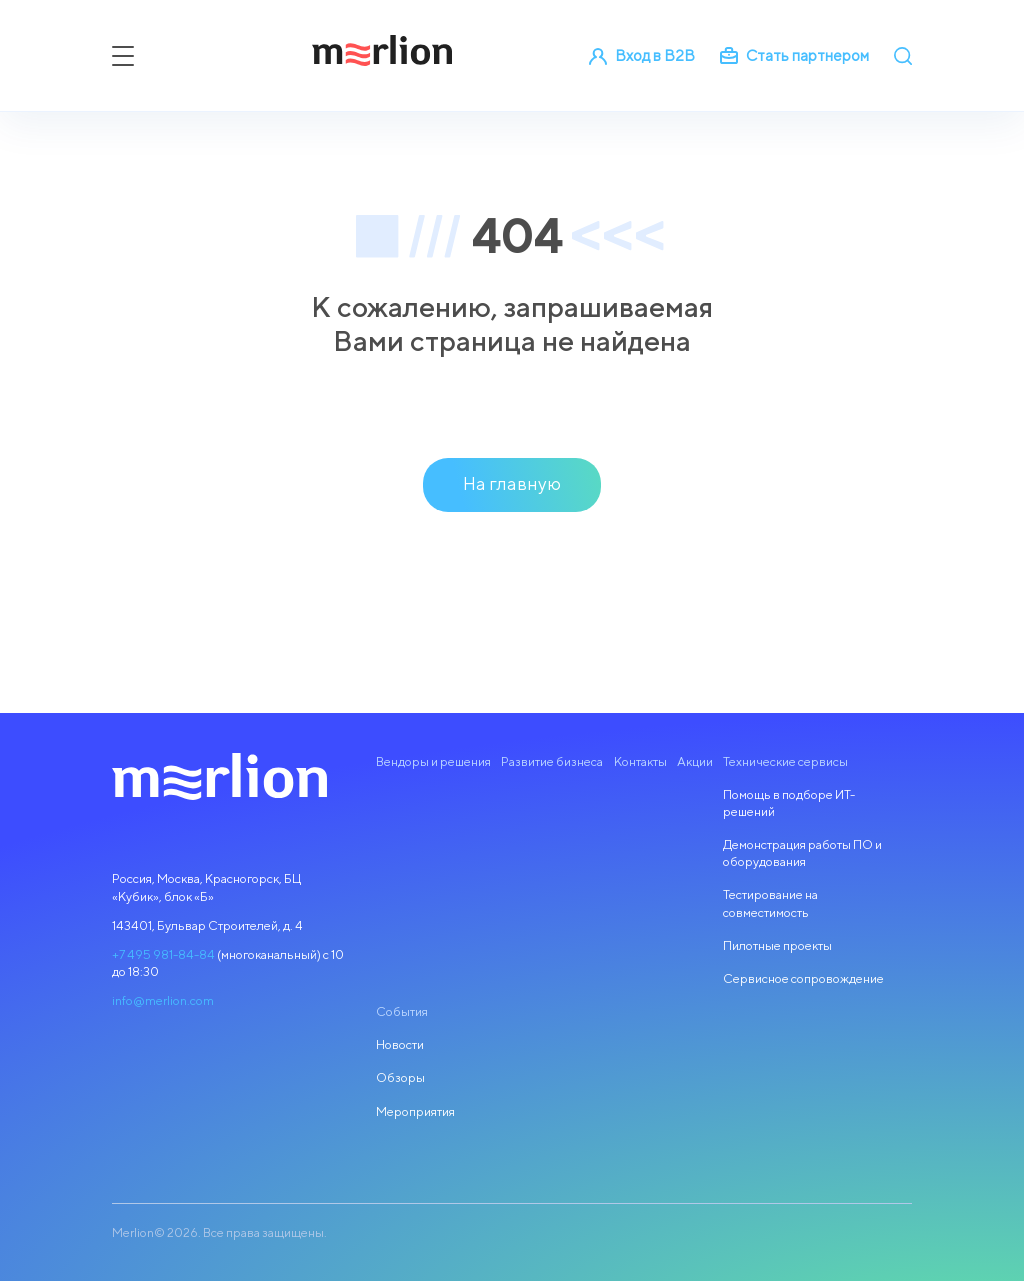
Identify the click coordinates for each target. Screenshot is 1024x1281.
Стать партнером (794, 55)
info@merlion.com (163, 1000)
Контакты (640, 761)
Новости (400, 1044)
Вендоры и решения (433, 761)
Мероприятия (415, 1111)
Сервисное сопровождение (803, 978)
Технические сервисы (785, 761)
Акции (695, 761)
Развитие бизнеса (552, 761)
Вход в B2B (642, 55)
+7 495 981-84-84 (163, 954)
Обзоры (400, 1077)
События (402, 1011)
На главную (512, 483)
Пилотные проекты (777, 945)
